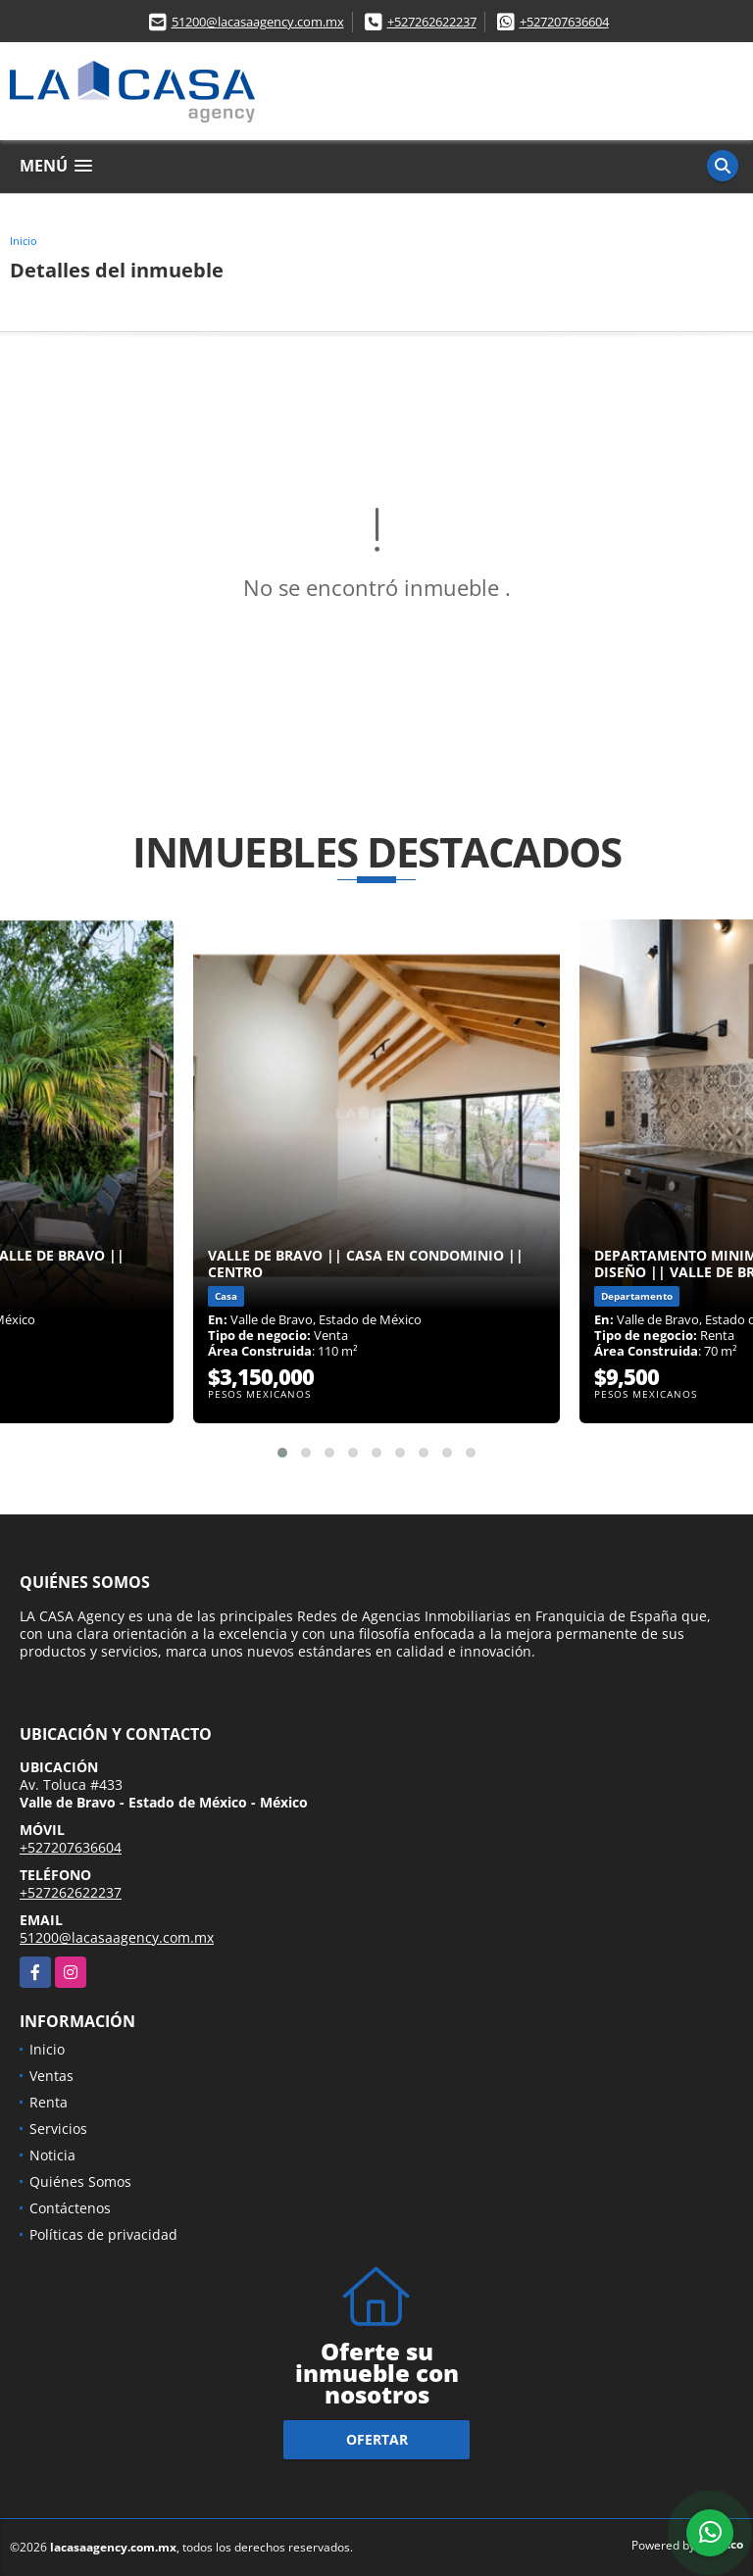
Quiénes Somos (80, 2181)
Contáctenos (70, 2208)
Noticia (52, 2155)
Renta (48, 2102)
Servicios (58, 2128)
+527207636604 (564, 21)
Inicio (23, 240)
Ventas (51, 2075)
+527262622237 (432, 21)
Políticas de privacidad (103, 2234)
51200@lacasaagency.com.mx (258, 21)
